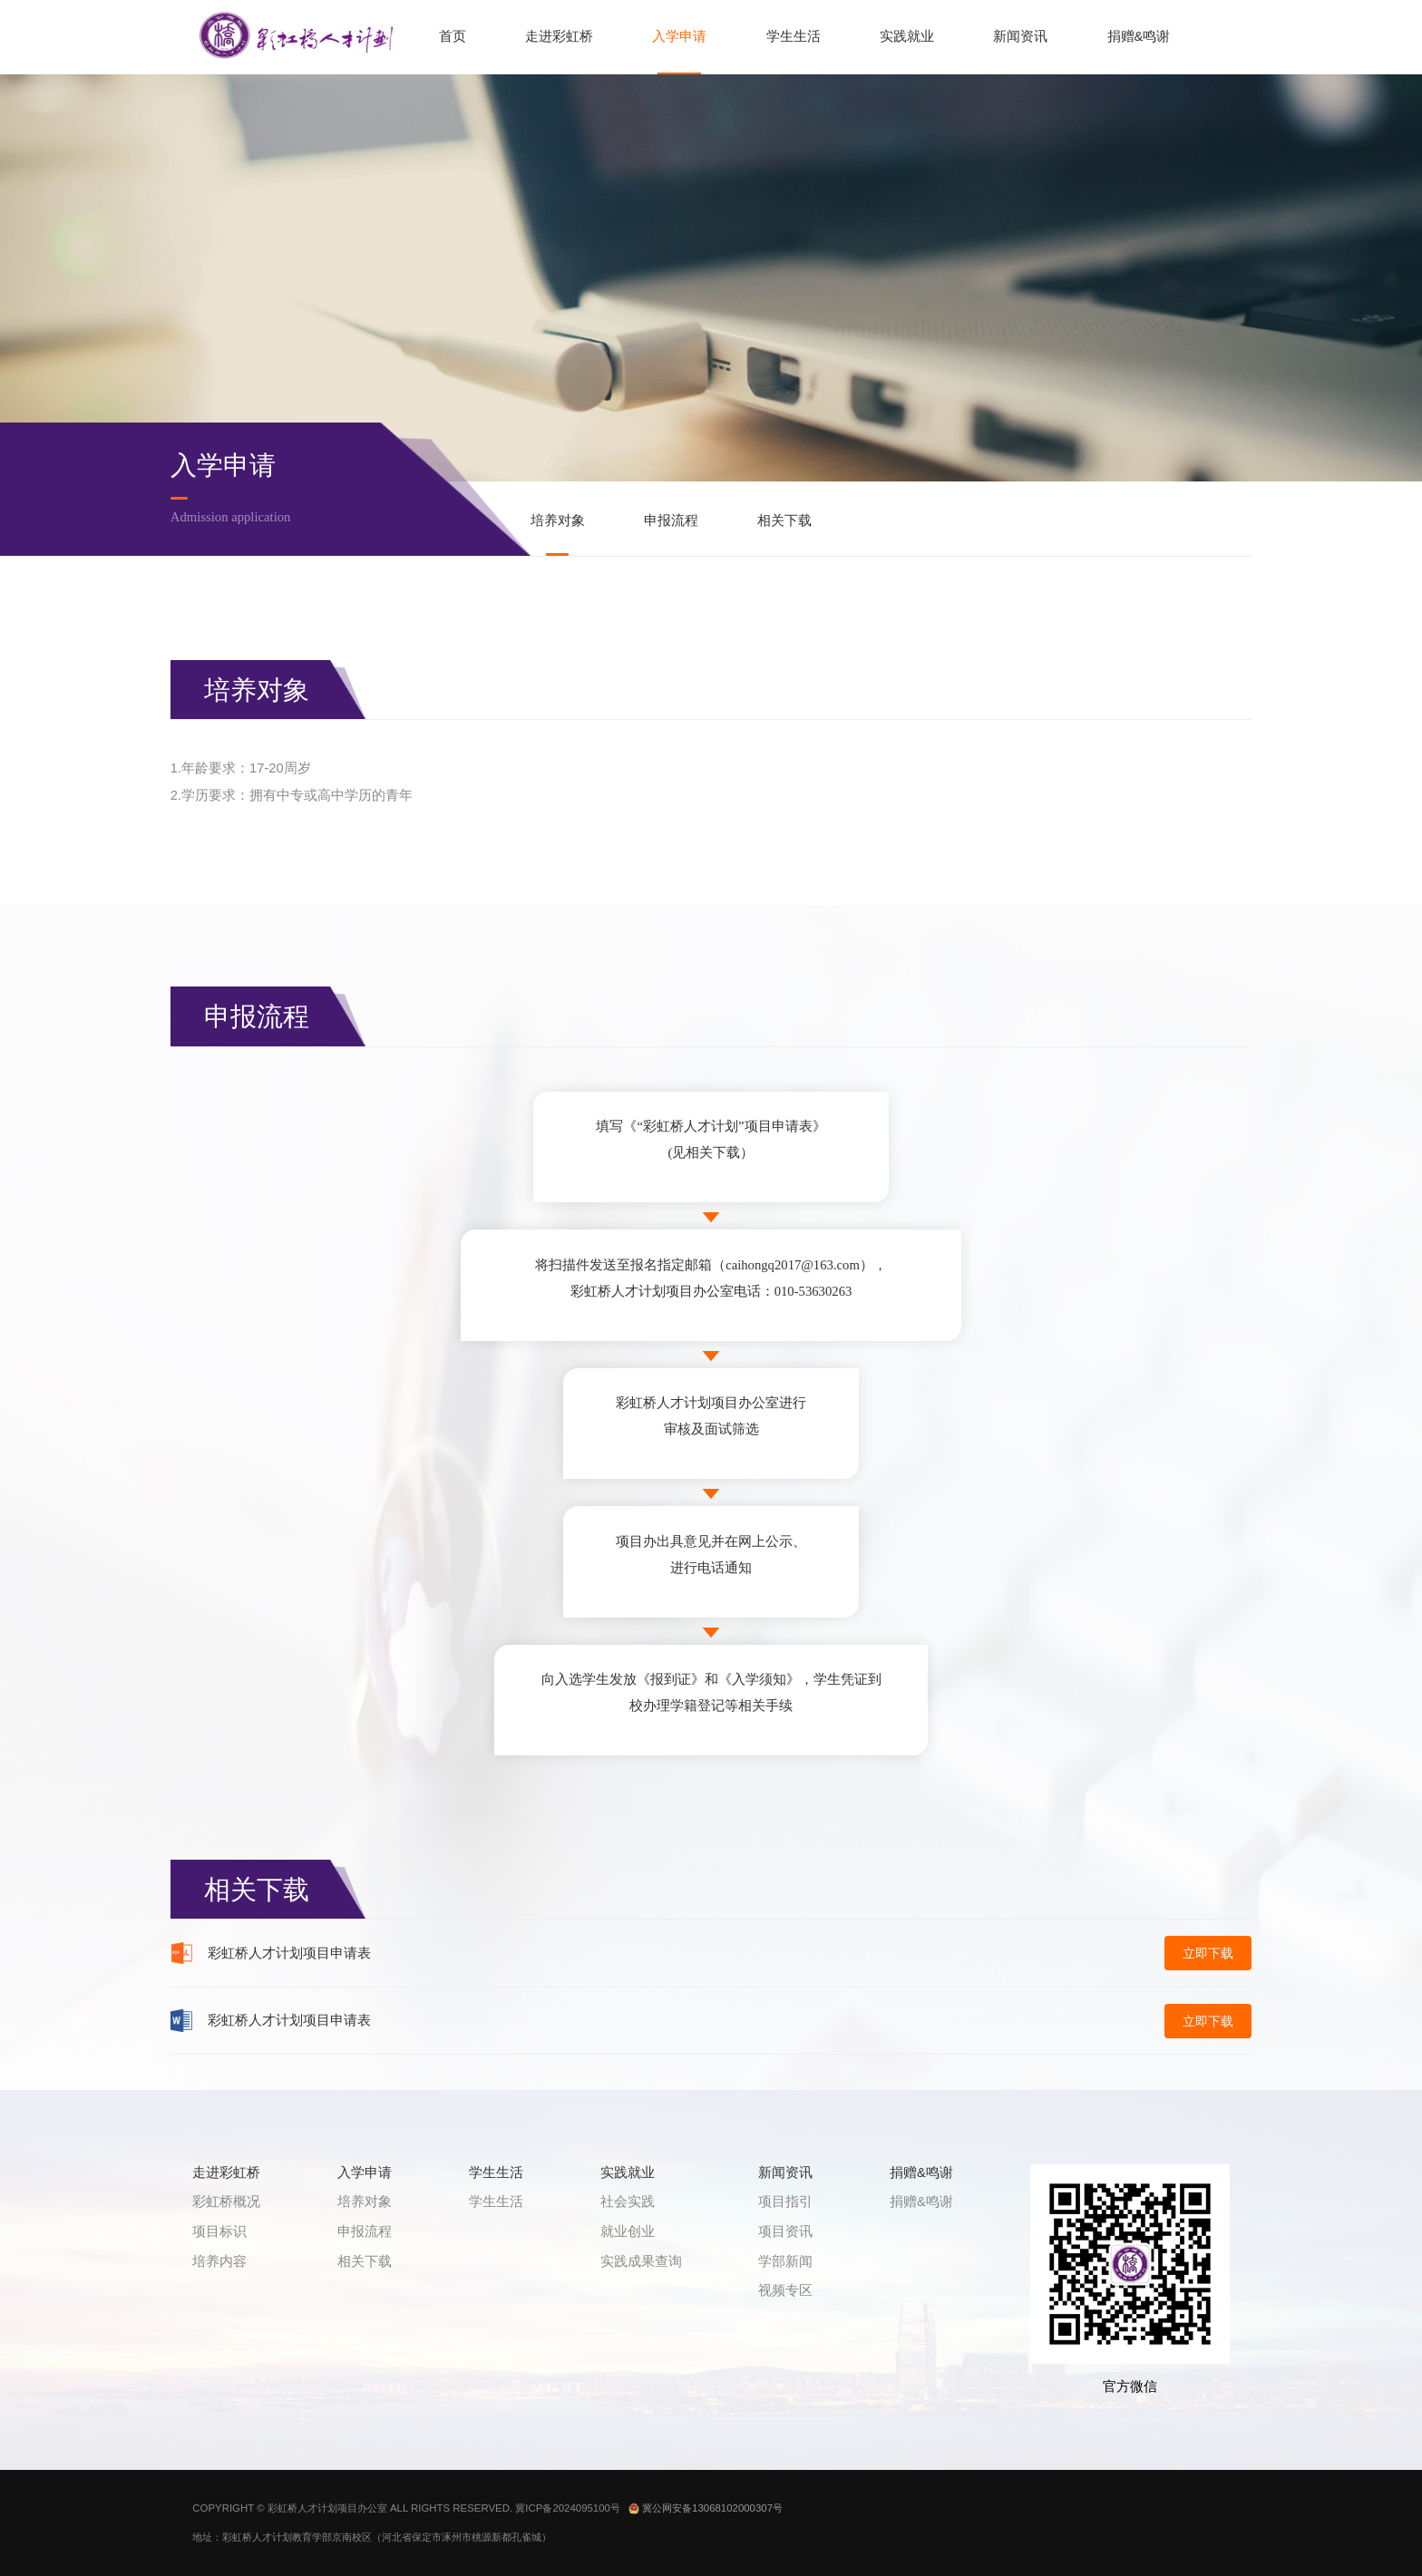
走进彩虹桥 (559, 36)
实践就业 (907, 36)
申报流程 (671, 520)
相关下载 (784, 520)
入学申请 (679, 36)
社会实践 (627, 2201)
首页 (452, 36)
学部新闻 (785, 2261)
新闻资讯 (1020, 36)
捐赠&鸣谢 (1139, 36)
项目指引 (785, 2201)
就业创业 (627, 2231)
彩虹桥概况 (226, 2201)
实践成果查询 (641, 2261)
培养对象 (558, 520)
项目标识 (219, 2231)
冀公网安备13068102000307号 (705, 2508)
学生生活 (793, 36)
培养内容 (219, 2261)
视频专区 (785, 2290)
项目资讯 (785, 2231)
